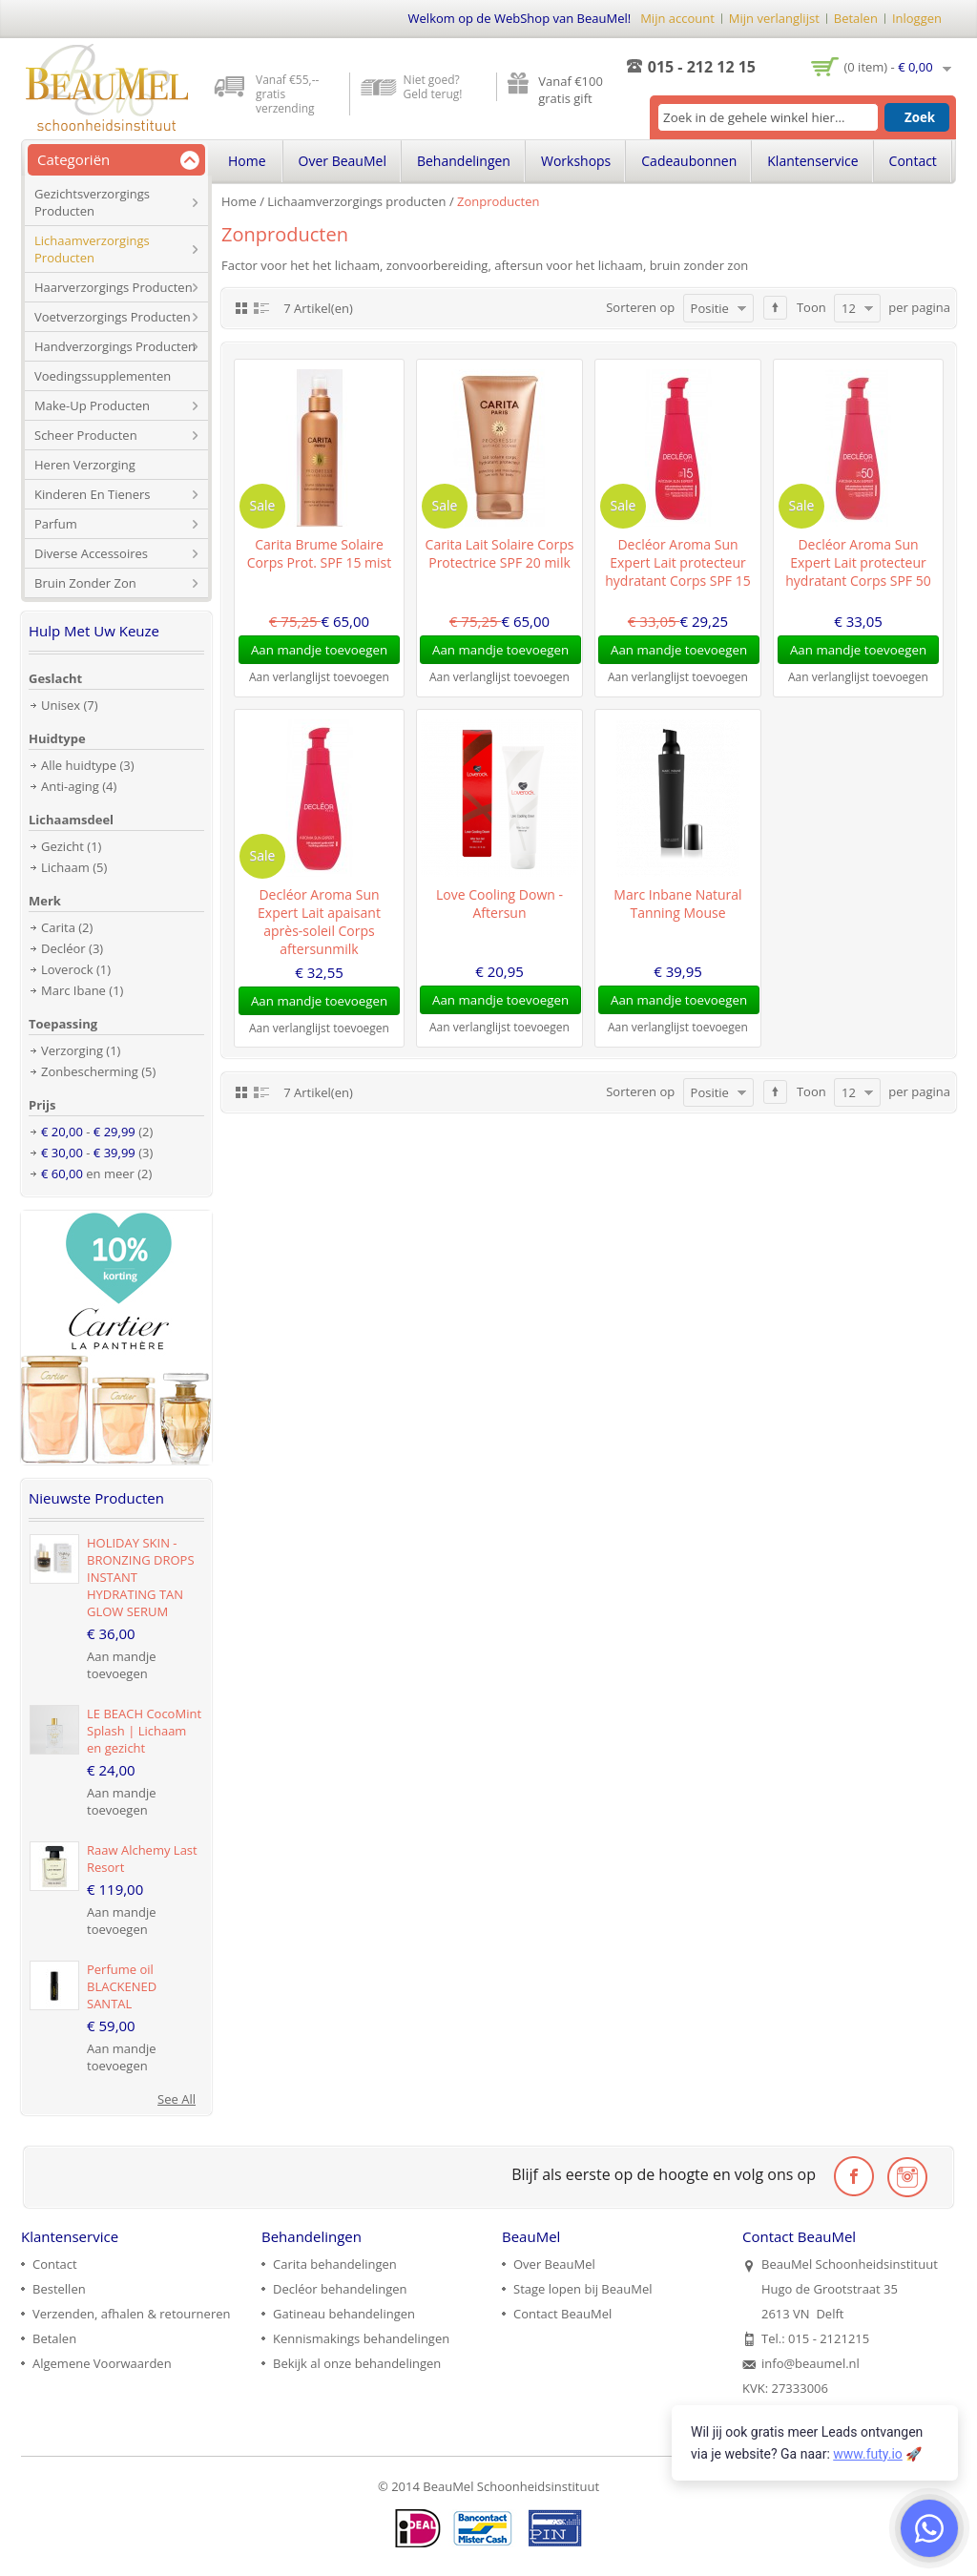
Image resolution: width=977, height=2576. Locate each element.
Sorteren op (640, 307)
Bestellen (59, 2288)
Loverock (67, 969)
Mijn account (677, 18)
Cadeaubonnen (689, 161)
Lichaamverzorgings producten (356, 201)
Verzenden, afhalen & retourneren (131, 2313)
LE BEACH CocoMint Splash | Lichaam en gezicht (144, 1730)
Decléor (63, 948)
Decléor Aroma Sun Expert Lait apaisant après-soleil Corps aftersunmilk (319, 921)
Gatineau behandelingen (344, 2313)
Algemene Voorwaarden (102, 2363)
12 (849, 308)
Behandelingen (463, 161)
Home (239, 201)
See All (176, 2099)
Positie (710, 308)
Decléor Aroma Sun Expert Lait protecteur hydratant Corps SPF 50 (857, 562)
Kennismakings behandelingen (361, 2338)
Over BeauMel (342, 161)
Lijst (261, 307)
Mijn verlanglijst (774, 18)
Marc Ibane (73, 990)
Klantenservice (812, 161)
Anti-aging (70, 786)
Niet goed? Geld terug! (433, 87)
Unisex (60, 705)
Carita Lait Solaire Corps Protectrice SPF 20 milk (500, 553)
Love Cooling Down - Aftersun (499, 903)
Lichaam (65, 867)
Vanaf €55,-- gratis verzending (287, 94)
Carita (58, 927)
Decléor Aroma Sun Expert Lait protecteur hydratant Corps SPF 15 (677, 562)
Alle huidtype (78, 765)
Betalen (856, 18)
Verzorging (72, 1050)
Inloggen (917, 18)
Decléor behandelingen (340, 2288)
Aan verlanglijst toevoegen (319, 677)
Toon (811, 307)
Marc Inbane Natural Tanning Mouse (677, 903)
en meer (88, 1173)
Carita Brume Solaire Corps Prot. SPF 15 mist (319, 553)
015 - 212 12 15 (702, 66)
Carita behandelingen (335, 2264)
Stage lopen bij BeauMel (583, 2288)
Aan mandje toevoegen (121, 1665)
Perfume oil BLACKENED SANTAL (121, 1986)
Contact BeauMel (562, 2313)
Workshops (576, 161)
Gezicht (62, 846)
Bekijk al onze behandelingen (357, 2363)
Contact (913, 161)
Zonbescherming (89, 1071)
